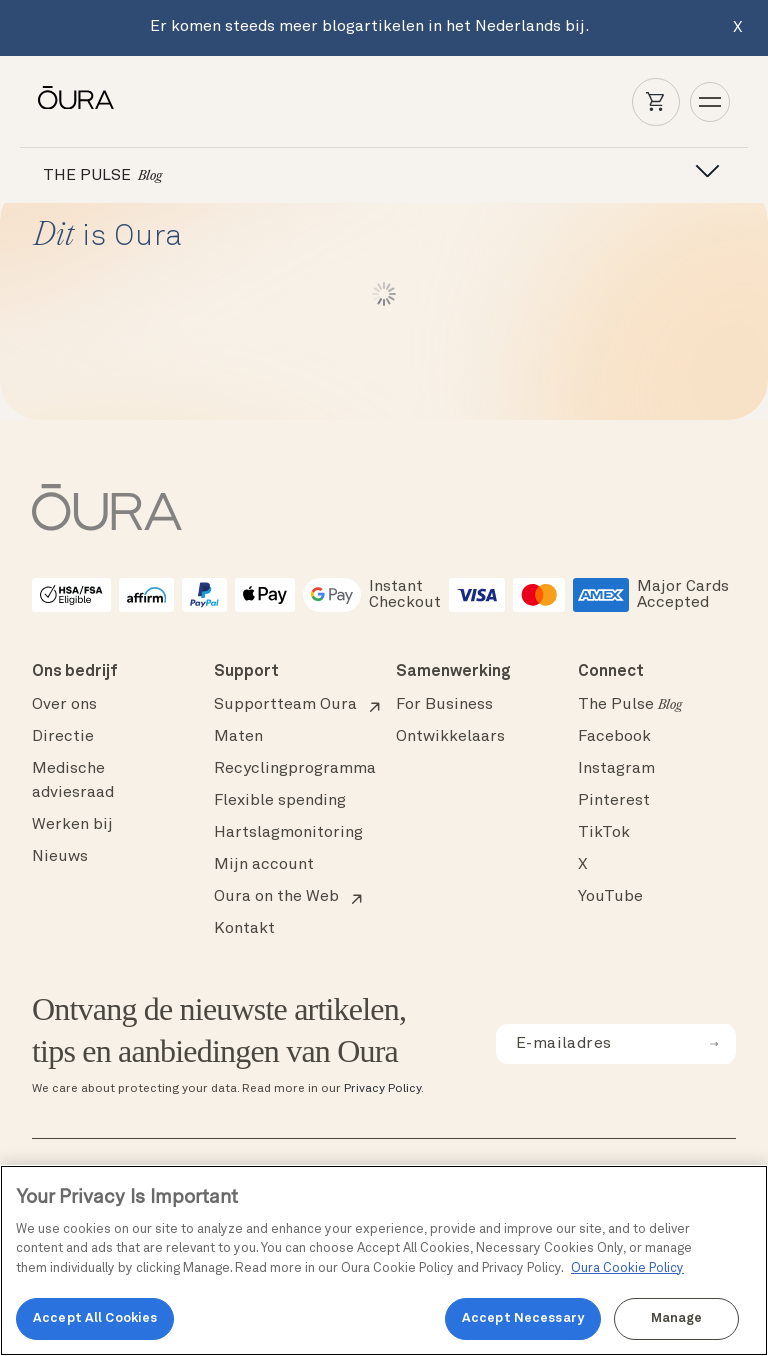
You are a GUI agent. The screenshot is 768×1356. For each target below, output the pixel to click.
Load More (384, 294)
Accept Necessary (523, 1318)
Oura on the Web (276, 897)
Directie (63, 737)
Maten (238, 737)
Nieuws (60, 857)
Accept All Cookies (95, 1318)
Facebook (614, 737)
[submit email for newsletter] (714, 1044)
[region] (384, 1260)
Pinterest (614, 801)
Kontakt (244, 929)
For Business (444, 705)
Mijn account (264, 865)
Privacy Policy (382, 1089)
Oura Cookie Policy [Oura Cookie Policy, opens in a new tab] (627, 1268)
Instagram (616, 769)
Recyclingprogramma (295, 769)
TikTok (604, 833)
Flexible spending (280, 801)
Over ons (64, 705)
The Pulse (630, 705)
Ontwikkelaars (450, 737)
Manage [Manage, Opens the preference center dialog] (677, 1318)
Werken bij (72, 825)
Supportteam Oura (285, 705)
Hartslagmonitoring (288, 833)
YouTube (610, 897)
